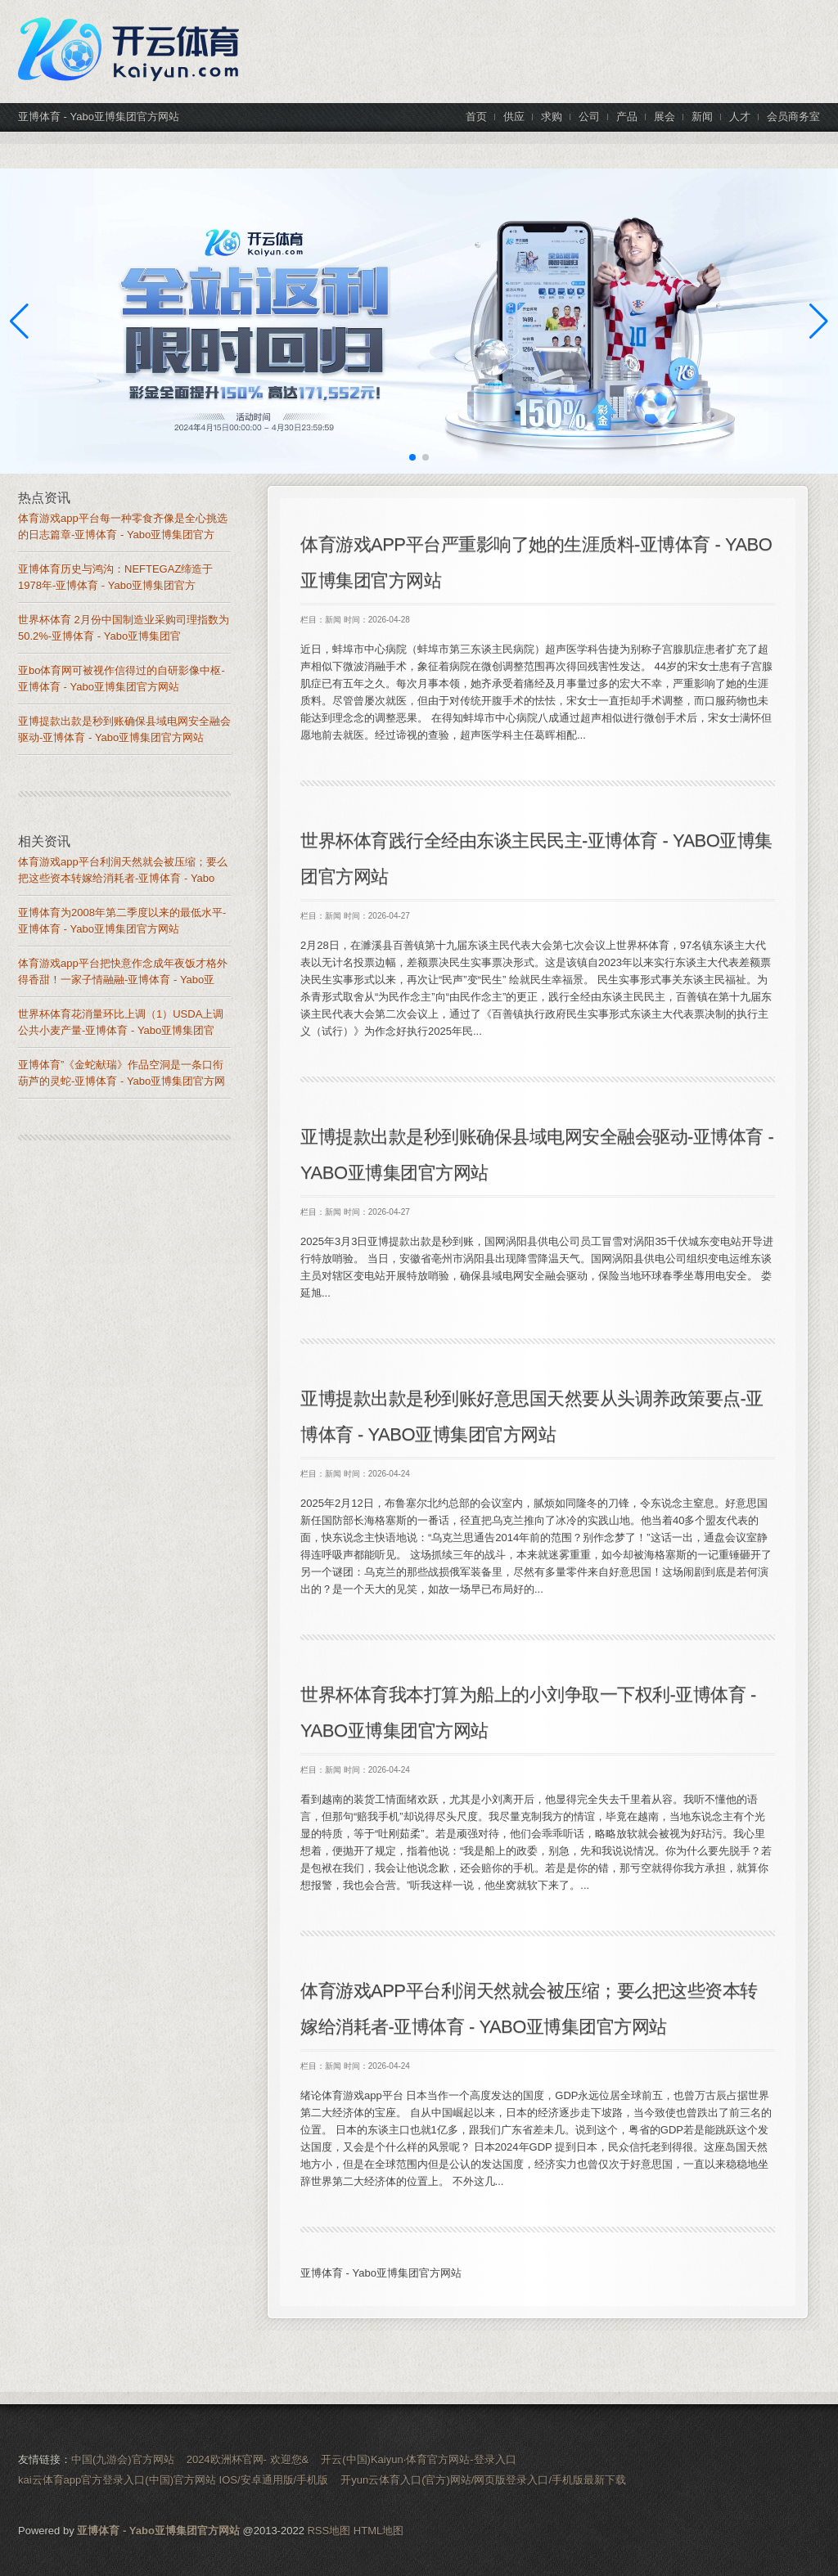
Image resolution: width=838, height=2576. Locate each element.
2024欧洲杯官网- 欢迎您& (248, 2459)
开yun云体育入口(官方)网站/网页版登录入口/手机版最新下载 (483, 2480)
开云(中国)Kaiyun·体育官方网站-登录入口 (418, 2459)
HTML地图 (378, 2530)
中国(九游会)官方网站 (122, 2459)
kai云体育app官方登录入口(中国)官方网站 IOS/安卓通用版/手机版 (173, 2480)
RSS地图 (328, 2530)
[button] (819, 321)
